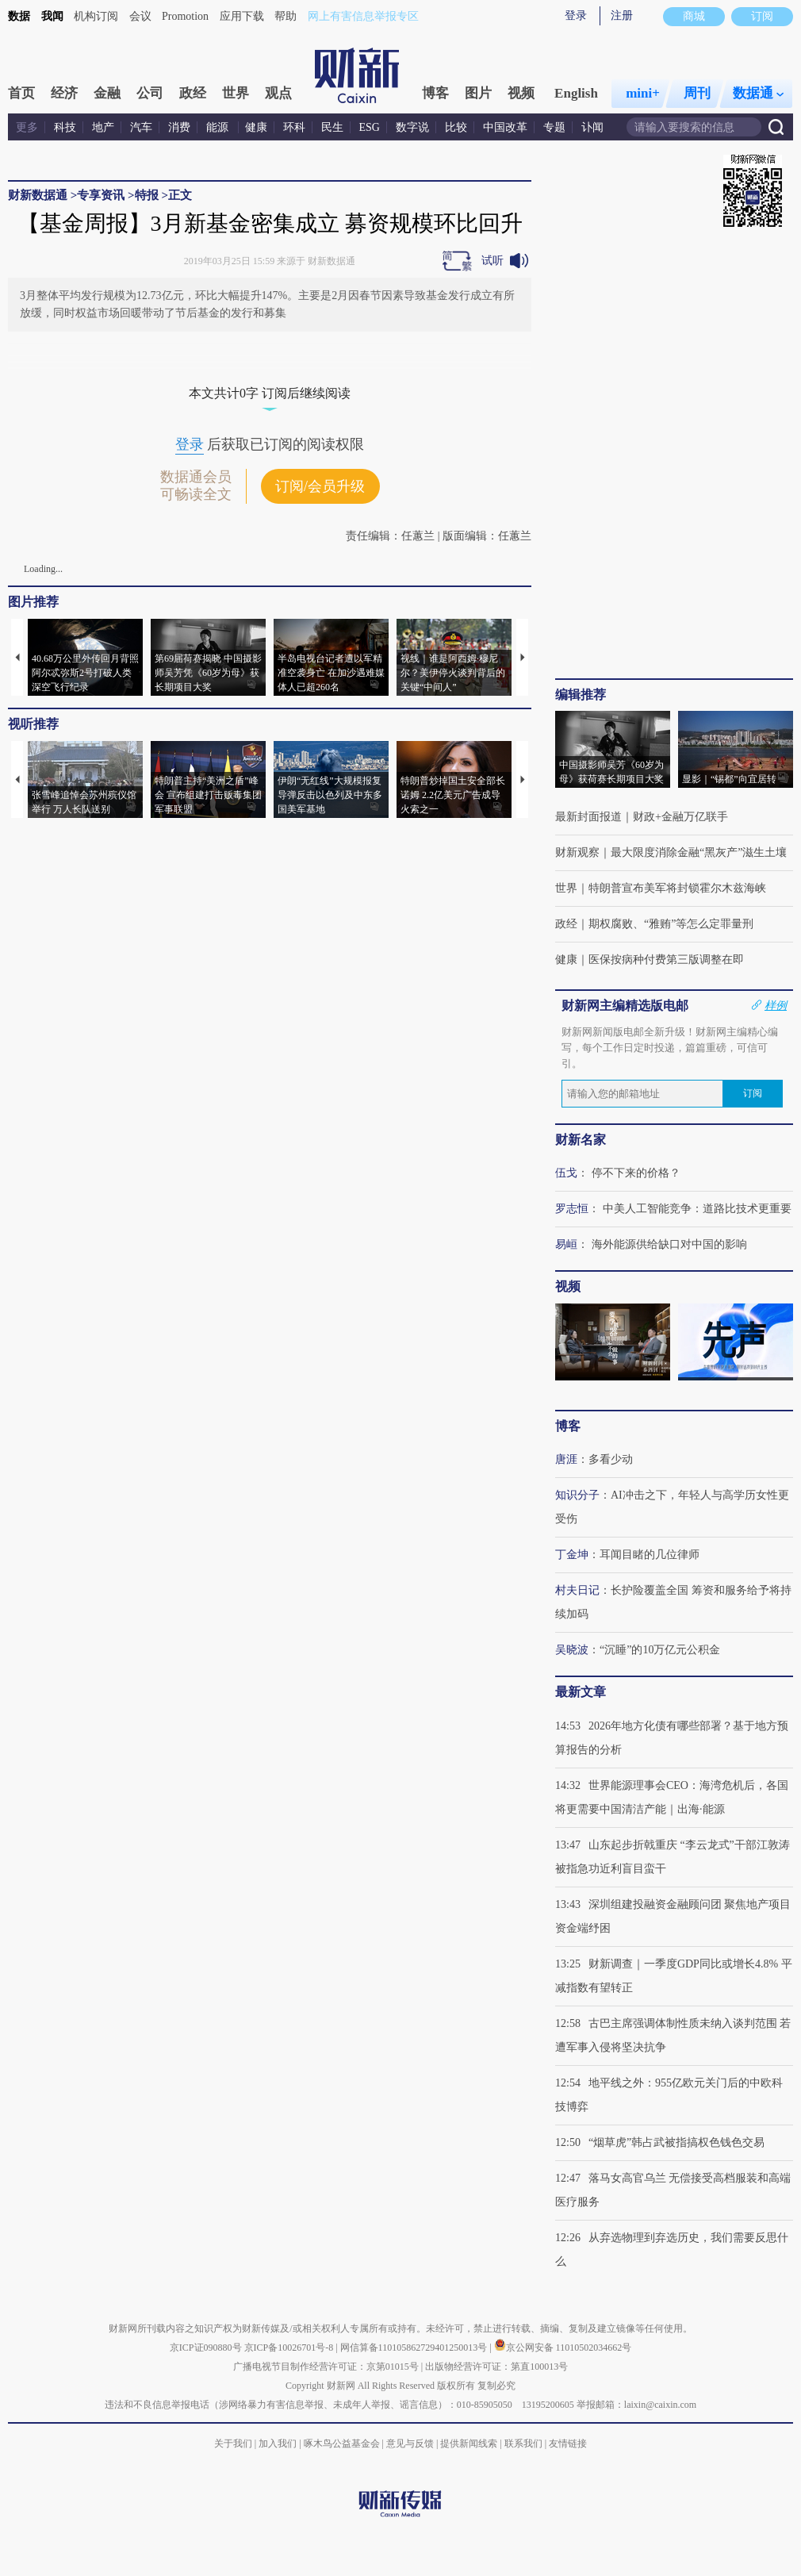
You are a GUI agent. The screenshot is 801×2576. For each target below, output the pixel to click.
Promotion (185, 16)
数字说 (412, 127)
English (576, 93)
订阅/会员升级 (320, 486)
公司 (149, 93)
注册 (622, 15)
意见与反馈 (410, 2443)
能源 (219, 127)
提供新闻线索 (468, 2443)
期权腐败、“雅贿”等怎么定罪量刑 (670, 924)
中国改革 (505, 127)
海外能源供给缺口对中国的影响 (669, 1244)
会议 (140, 16)
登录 (576, 15)
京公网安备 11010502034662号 (563, 2347)
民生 (332, 127)
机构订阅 (96, 16)
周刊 (697, 93)
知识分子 (577, 1495)
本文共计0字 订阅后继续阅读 (270, 393)
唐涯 (566, 1459)
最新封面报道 (588, 817)
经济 (64, 93)
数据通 (758, 93)
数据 (19, 16)
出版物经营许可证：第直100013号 (496, 2366)
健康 (256, 127)
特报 (147, 195)
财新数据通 (37, 195)
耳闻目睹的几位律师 (649, 1555)
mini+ (643, 93)
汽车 (141, 127)
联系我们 (523, 2443)
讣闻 (592, 127)
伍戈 (566, 1173)
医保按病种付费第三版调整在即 (666, 960)
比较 (456, 127)
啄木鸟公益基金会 (343, 2443)
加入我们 (278, 2443)
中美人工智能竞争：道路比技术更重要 (697, 1209)
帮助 (285, 16)
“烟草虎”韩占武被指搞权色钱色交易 (676, 2142)
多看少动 (610, 1459)
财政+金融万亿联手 (680, 817)
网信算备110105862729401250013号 (415, 2347)
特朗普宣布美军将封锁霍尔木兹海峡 (677, 888)
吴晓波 (571, 1650)
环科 (294, 127)
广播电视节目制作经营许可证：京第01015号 (326, 2366)
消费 (179, 127)
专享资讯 (101, 195)
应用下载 (242, 16)
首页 (21, 93)
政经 (192, 93)
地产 (103, 127)
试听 (492, 261)
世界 (235, 93)
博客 (435, 93)
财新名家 (580, 1139)
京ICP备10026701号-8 (290, 2347)
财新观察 (577, 852)
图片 (478, 93)
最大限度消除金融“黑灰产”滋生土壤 (699, 852)
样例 (776, 1005)
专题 (554, 127)
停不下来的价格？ (636, 1173)
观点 (278, 93)
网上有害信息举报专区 (363, 16)
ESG (369, 127)
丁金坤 (571, 1555)
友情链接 (568, 2443)
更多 (27, 127)
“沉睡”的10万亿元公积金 (660, 1650)
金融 (107, 93)
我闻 (52, 16)
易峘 (566, 1244)
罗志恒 (571, 1209)
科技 (65, 127)
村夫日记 (577, 1590)
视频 (521, 93)
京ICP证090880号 (206, 2347)
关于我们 (233, 2443)
